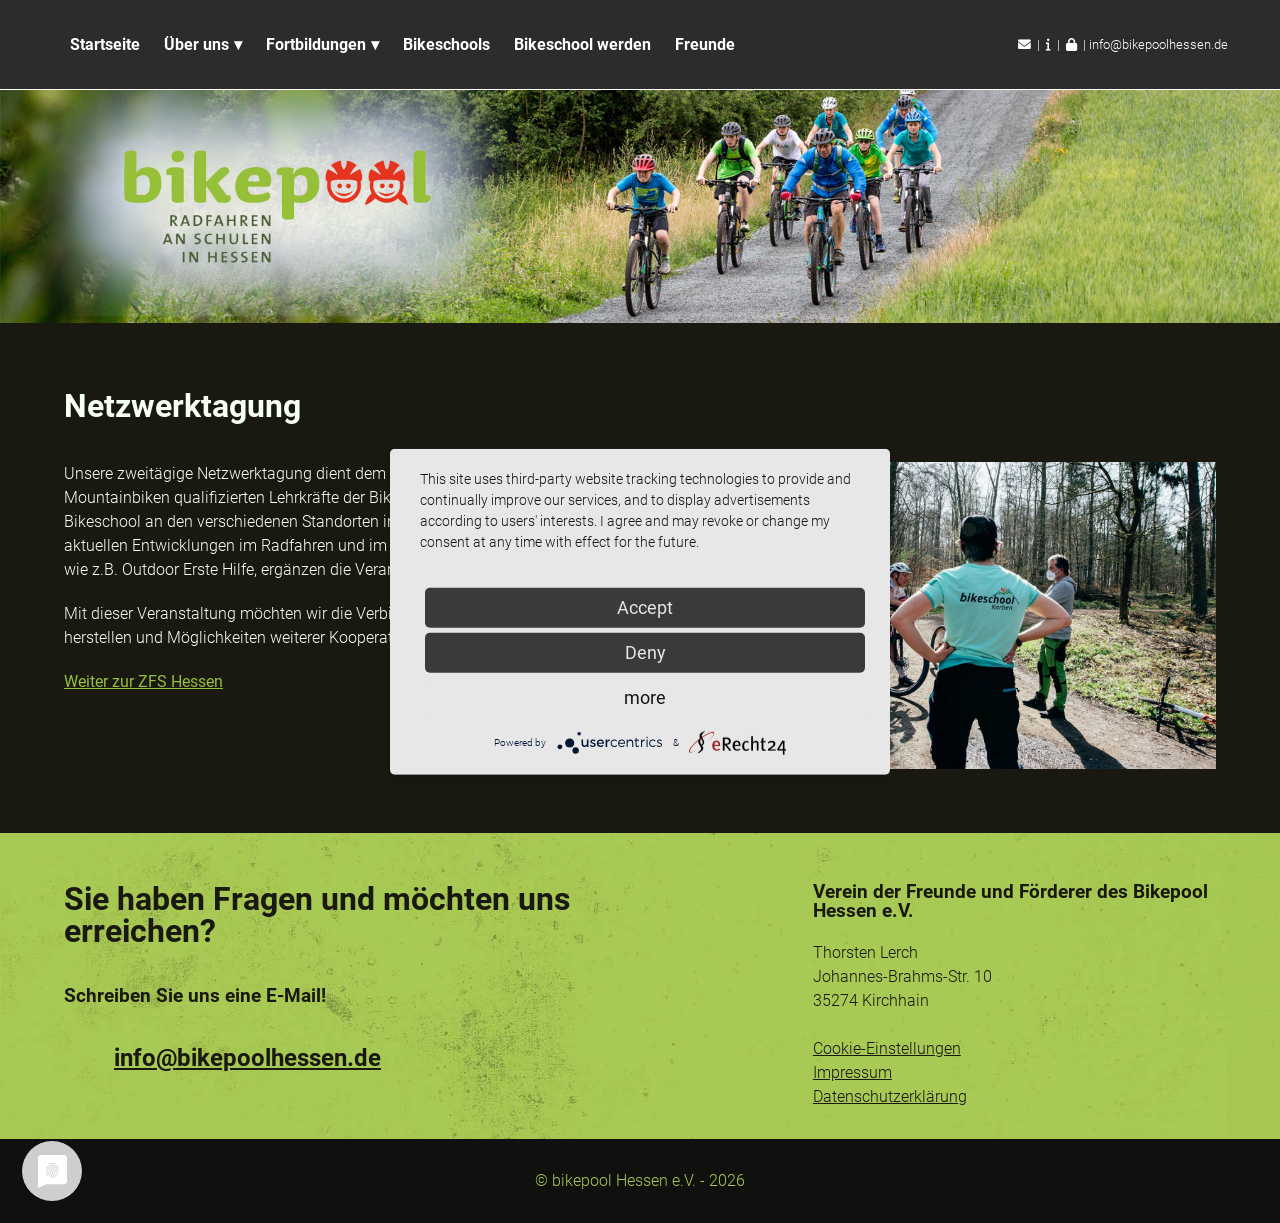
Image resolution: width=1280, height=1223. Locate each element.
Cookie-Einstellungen (887, 1048)
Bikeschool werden (582, 44)
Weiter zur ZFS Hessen (143, 681)
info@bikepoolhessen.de (1158, 44)
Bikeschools (446, 44)
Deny (645, 651)
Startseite (105, 44)
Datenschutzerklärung (890, 1096)
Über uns (196, 44)
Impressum (852, 1072)
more (645, 696)
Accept (645, 606)
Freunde (705, 44)
